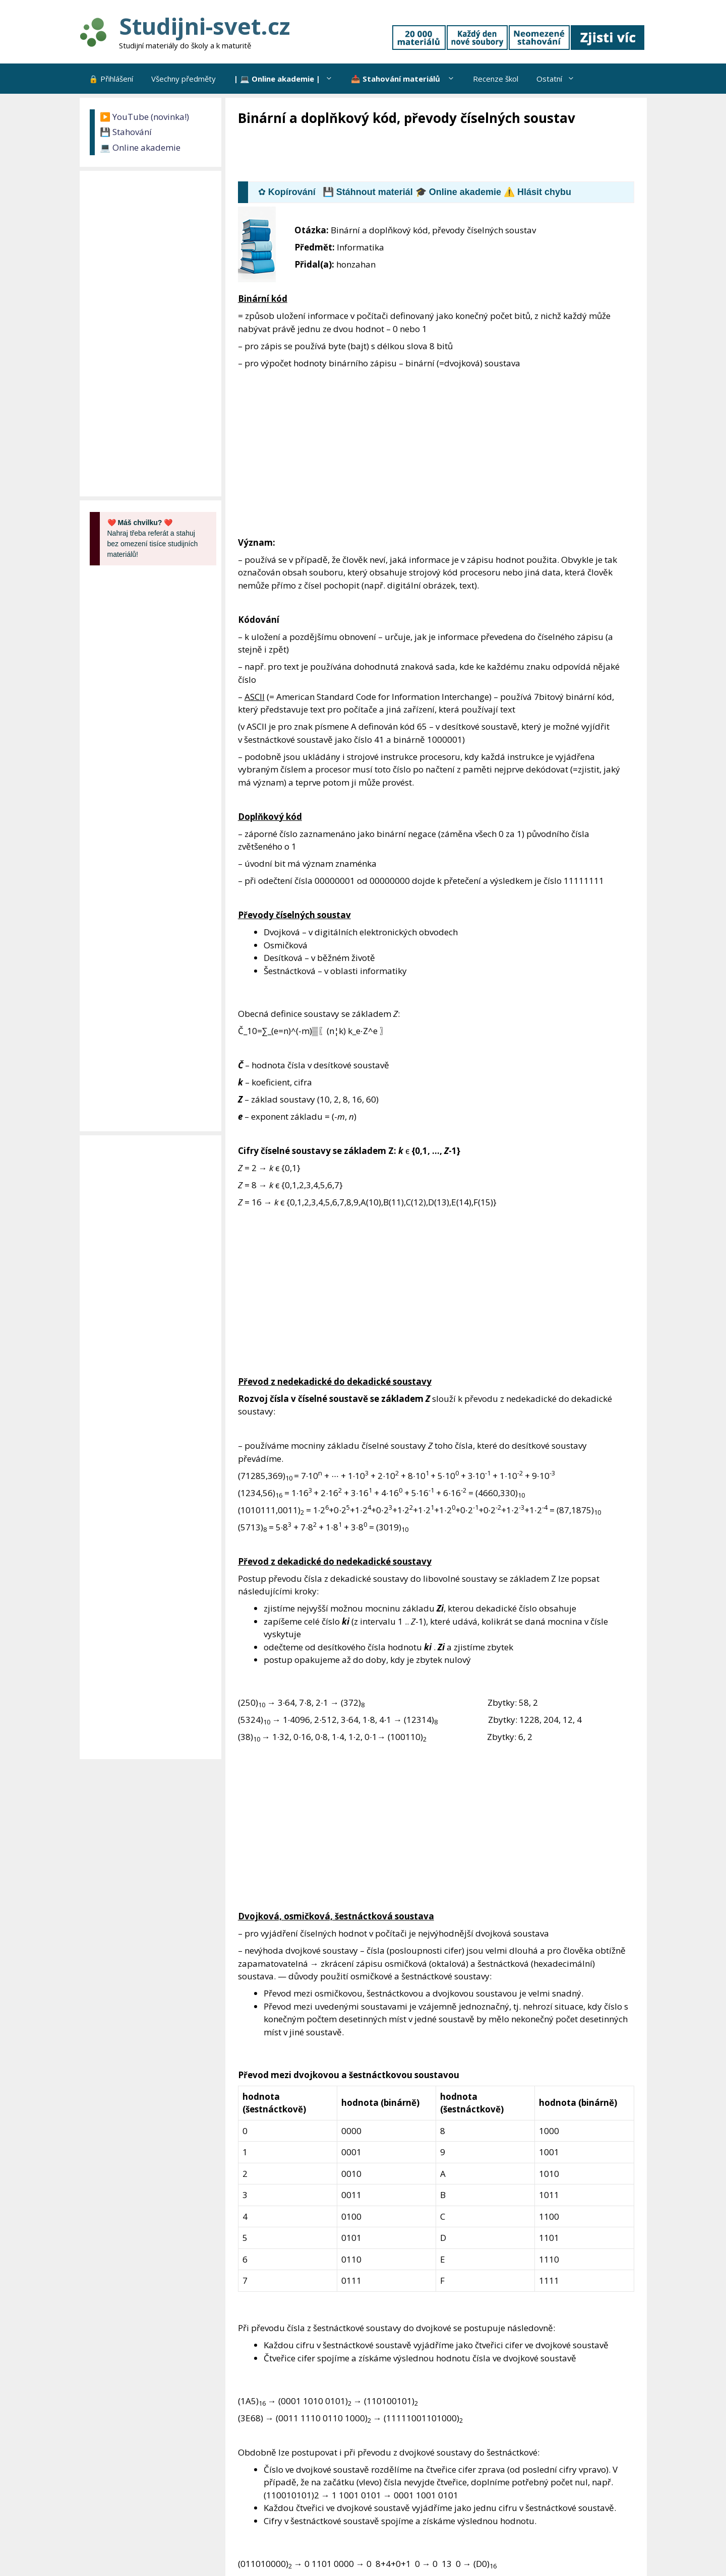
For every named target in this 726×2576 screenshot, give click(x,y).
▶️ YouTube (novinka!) (144, 116)
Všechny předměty (183, 79)
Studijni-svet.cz (204, 26)
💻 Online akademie (140, 147)
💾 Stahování (126, 132)
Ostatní (560, 78)
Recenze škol (495, 79)
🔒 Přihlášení (111, 79)
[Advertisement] (421, 154)
